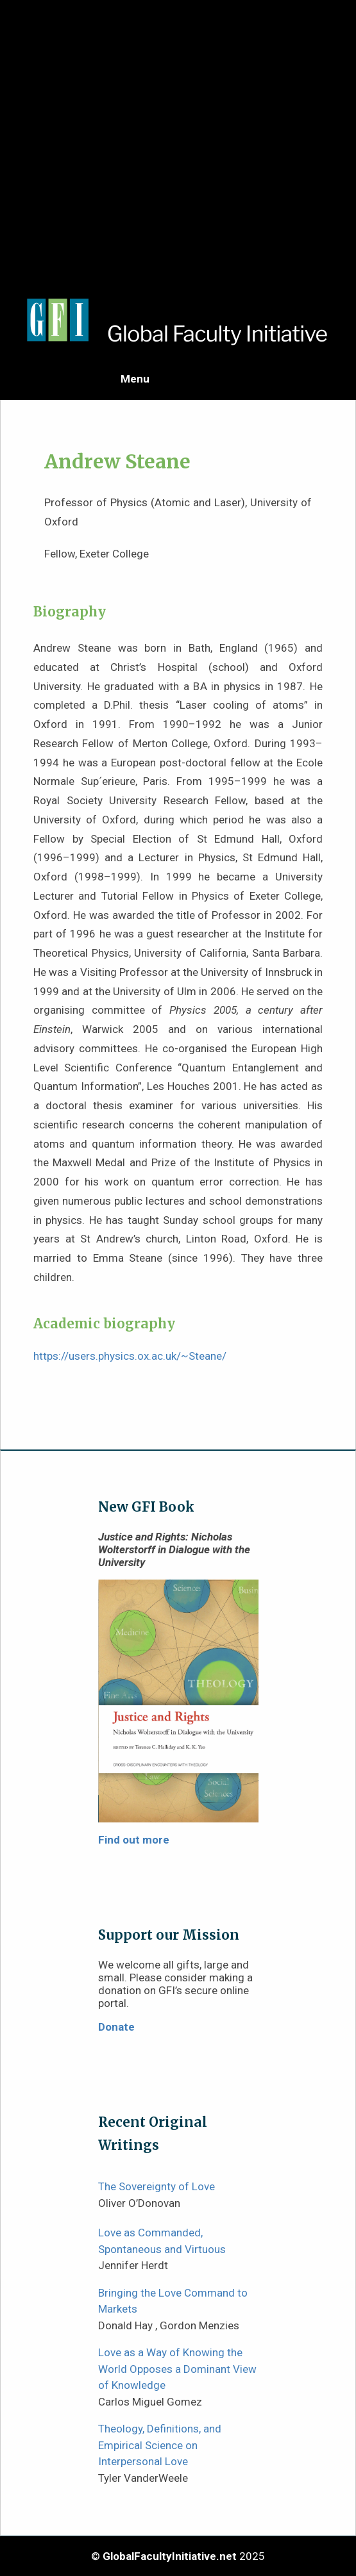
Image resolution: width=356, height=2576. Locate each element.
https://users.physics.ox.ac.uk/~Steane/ (129, 1356)
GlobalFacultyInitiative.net (170, 2556)
